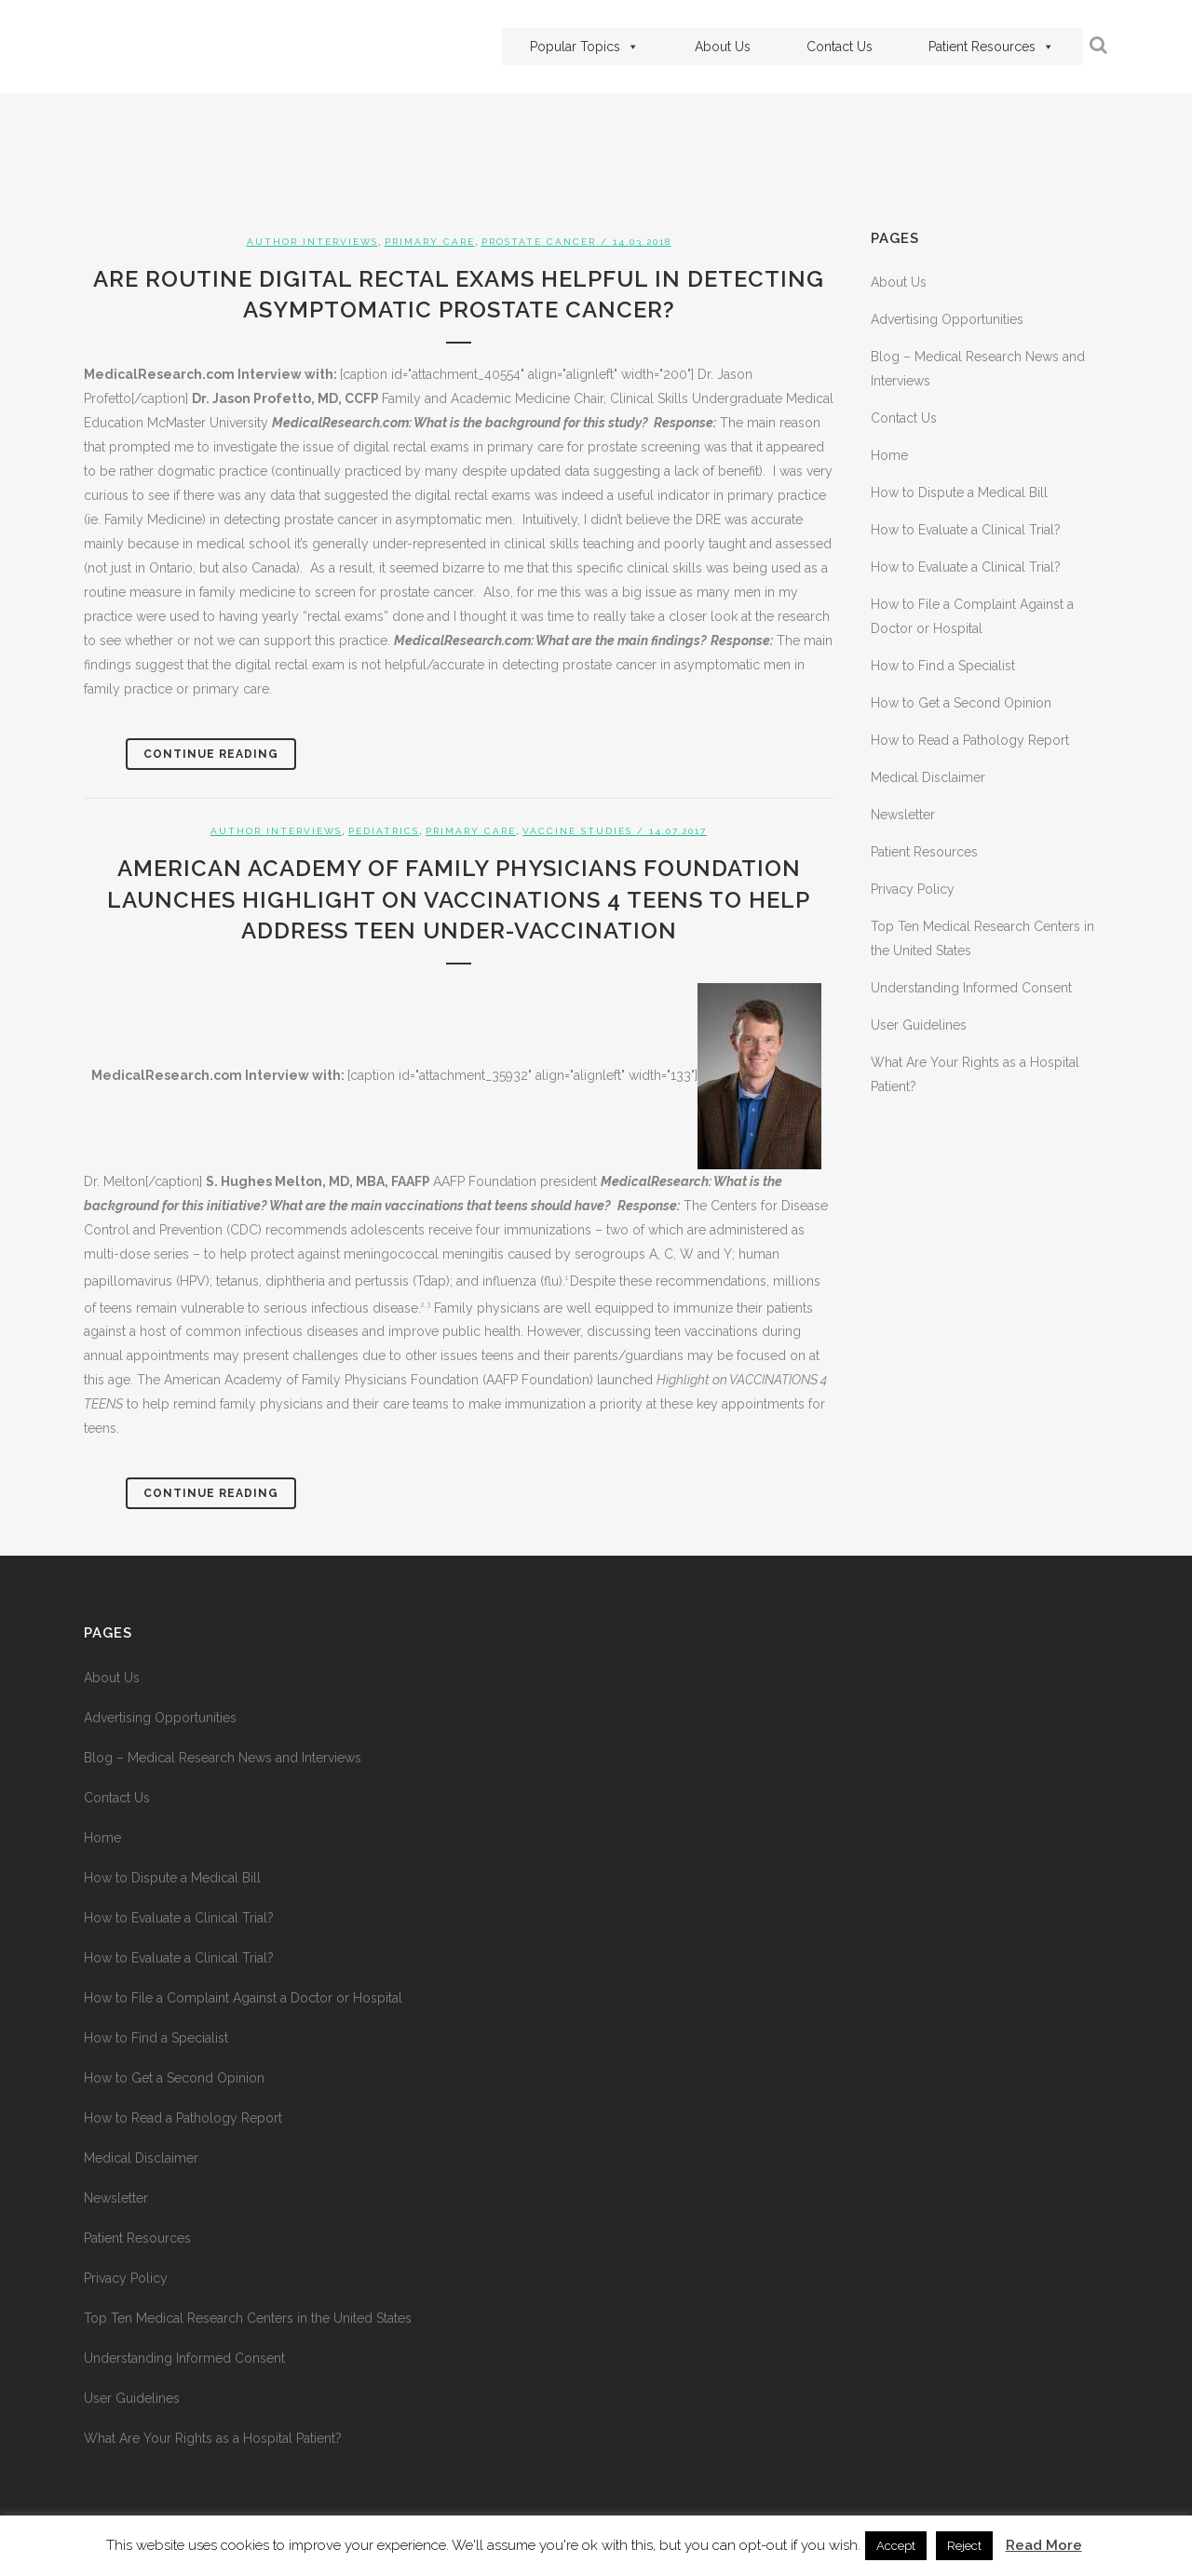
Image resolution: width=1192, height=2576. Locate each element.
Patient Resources (991, 46)
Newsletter (903, 814)
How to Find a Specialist (943, 665)
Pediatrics (383, 831)
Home (889, 455)
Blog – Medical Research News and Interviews (222, 1757)
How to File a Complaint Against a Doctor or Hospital (243, 1997)
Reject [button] (964, 2546)
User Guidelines (919, 1025)
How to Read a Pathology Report (970, 740)
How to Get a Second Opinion (961, 702)
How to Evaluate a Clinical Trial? (966, 529)
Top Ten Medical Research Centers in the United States (248, 2318)
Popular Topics (584, 46)
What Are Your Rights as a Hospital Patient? (213, 2438)
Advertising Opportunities (947, 319)
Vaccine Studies (577, 831)
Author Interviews (312, 241)
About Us (723, 46)
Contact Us (839, 46)
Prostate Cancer (538, 241)
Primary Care (430, 241)
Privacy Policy (913, 889)
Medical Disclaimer (928, 777)
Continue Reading (210, 754)
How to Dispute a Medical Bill (959, 492)
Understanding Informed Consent (971, 987)
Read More (1044, 2545)
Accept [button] (895, 2546)
